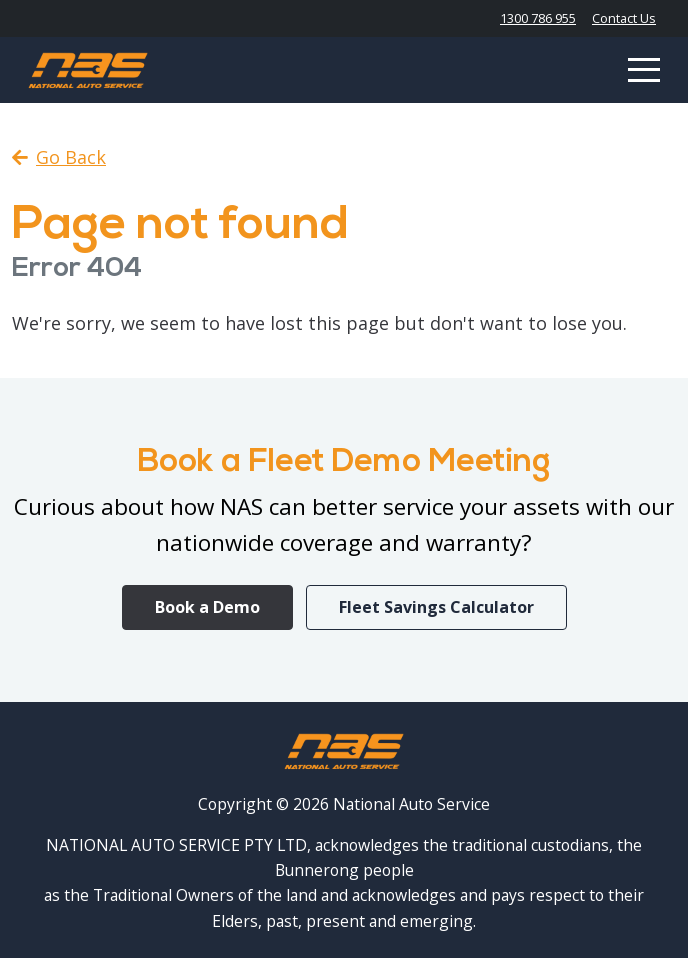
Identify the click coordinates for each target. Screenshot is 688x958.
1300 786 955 (538, 18)
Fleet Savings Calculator (436, 607)
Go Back (59, 157)
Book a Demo (207, 607)
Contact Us (624, 18)
